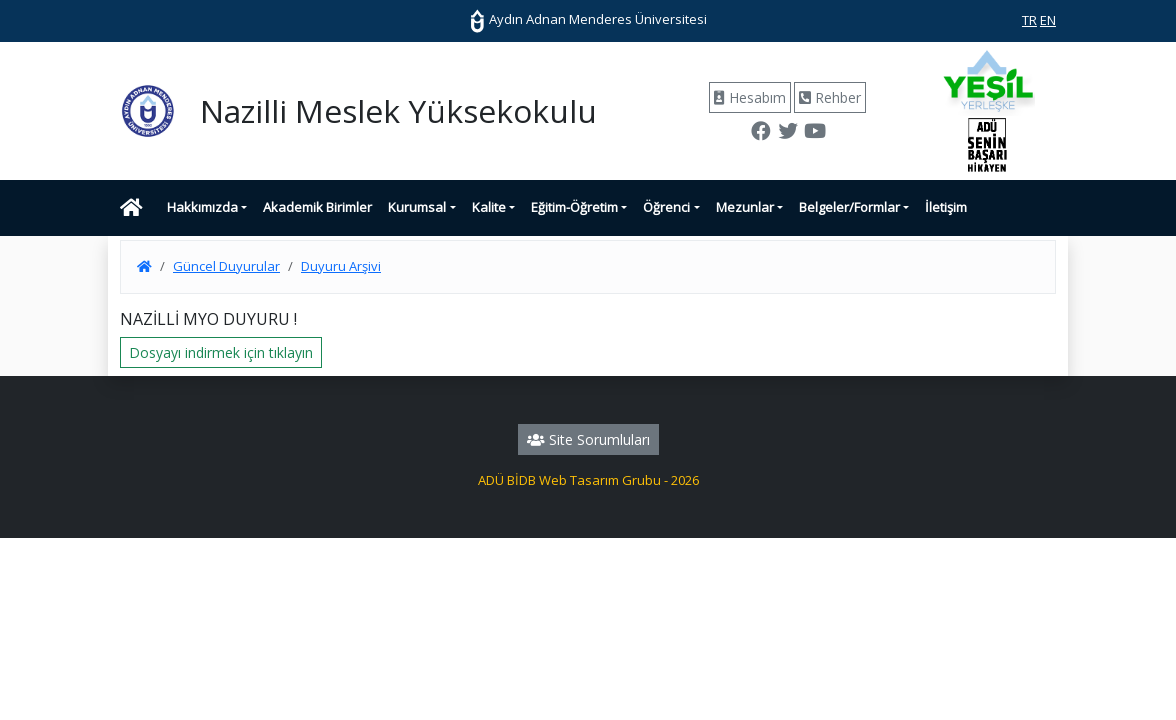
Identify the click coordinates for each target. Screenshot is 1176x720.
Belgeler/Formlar (849, 207)
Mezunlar (745, 207)
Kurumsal (417, 207)
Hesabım (750, 97)
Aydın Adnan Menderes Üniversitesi (588, 19)
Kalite (489, 207)
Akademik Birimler (317, 207)
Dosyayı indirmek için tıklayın (221, 352)
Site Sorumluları (588, 439)
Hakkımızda (202, 207)
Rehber (830, 97)
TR (1029, 20)
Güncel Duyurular (226, 266)
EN (1048, 20)
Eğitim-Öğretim (574, 207)
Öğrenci (666, 207)
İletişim (946, 207)
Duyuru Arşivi (341, 266)
